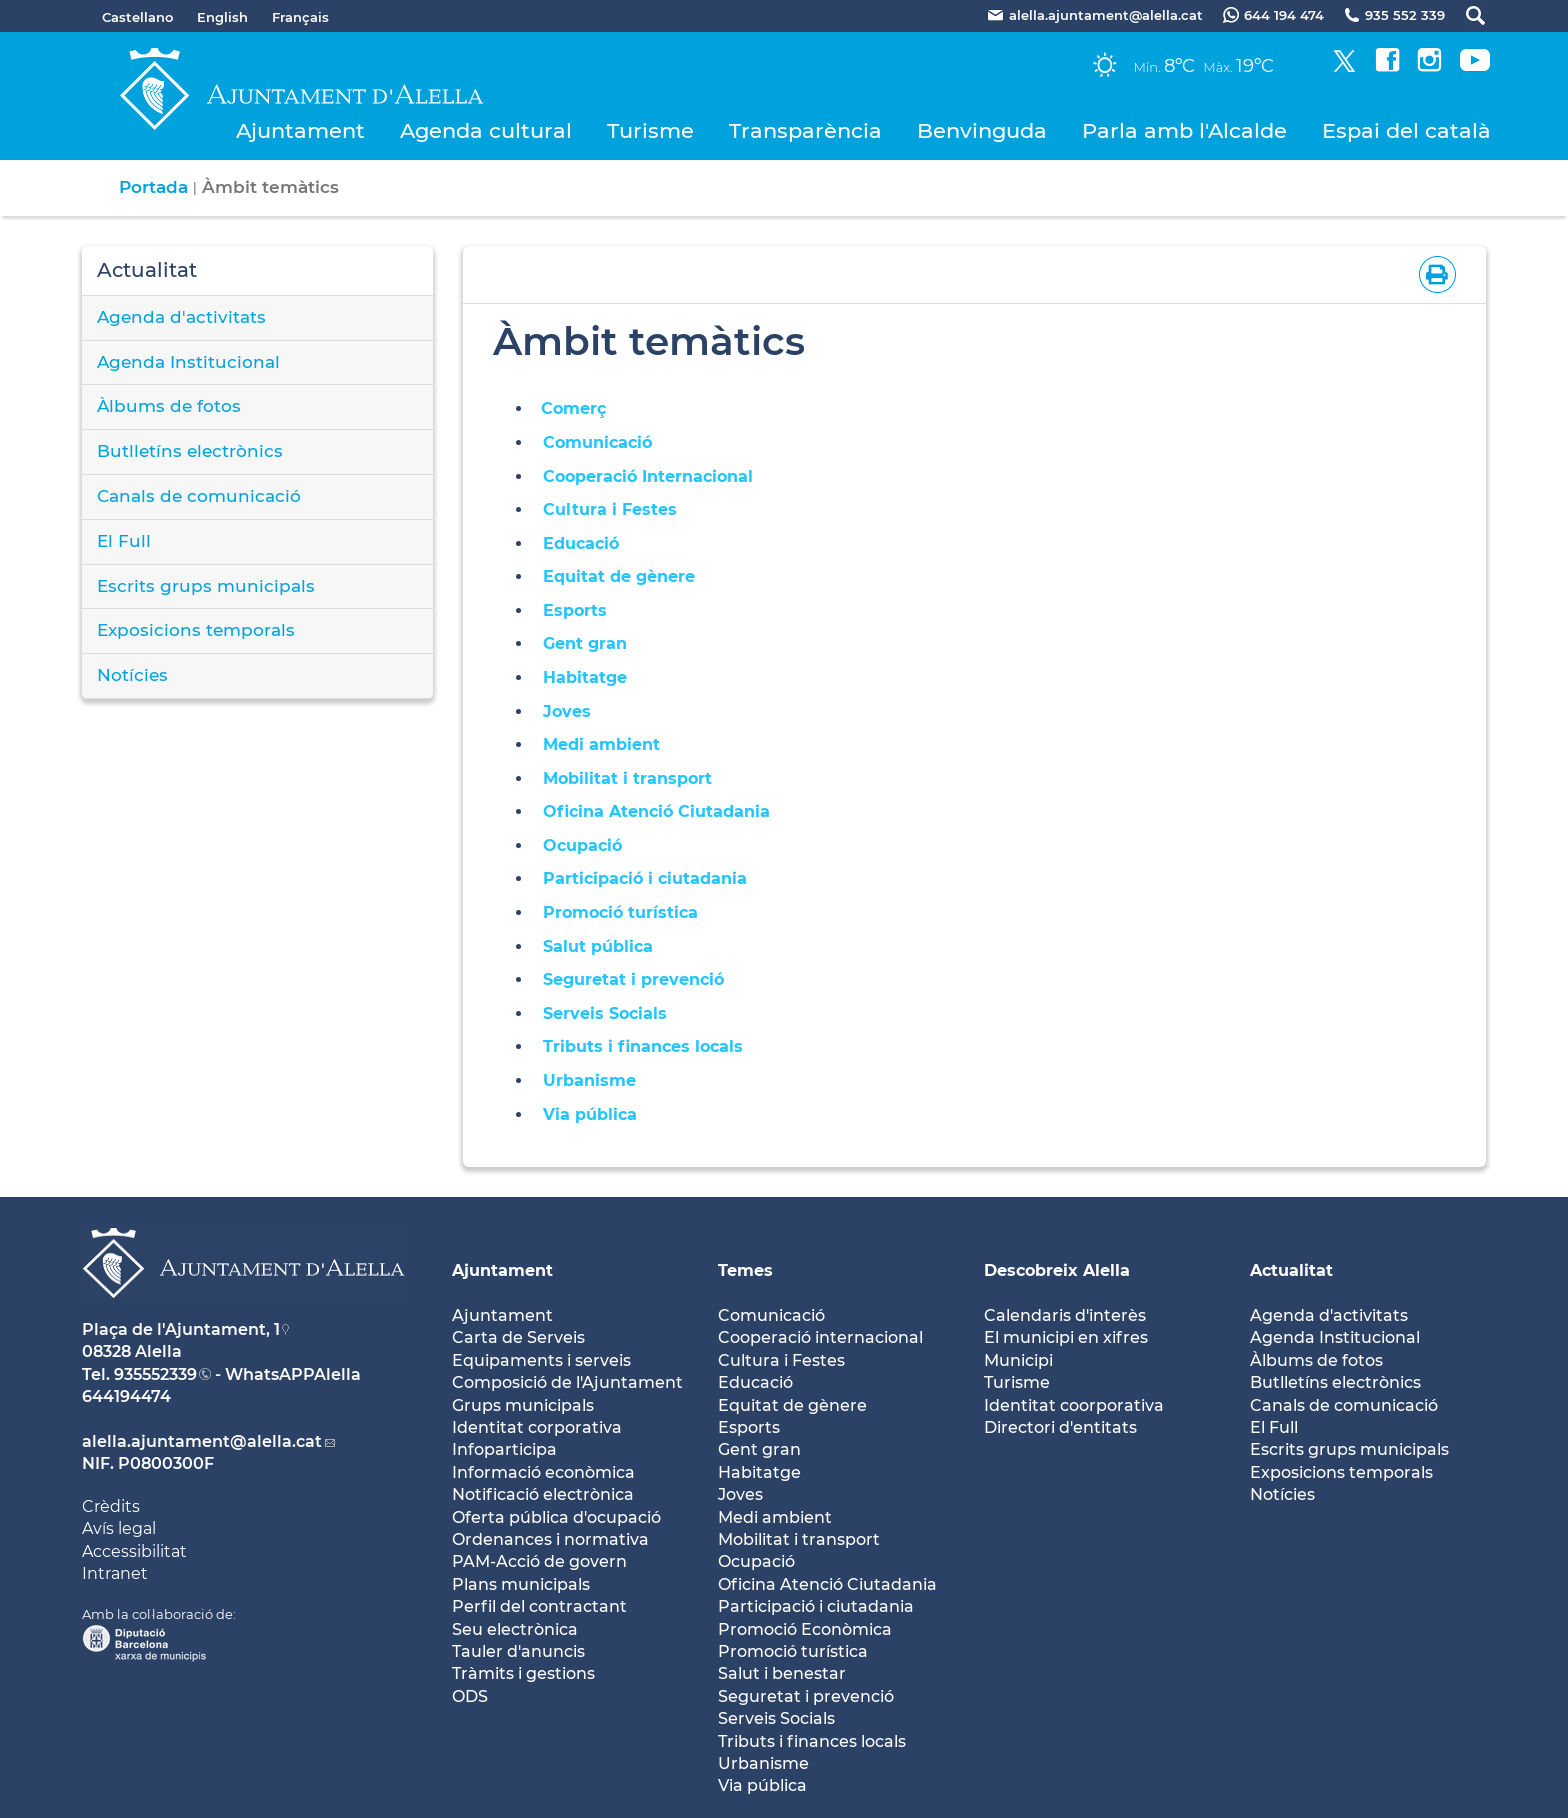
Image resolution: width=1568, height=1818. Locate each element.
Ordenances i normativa (550, 1539)
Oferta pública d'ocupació (556, 1517)
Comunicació (597, 442)
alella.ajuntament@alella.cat (202, 1441)
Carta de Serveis (518, 1337)
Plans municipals (521, 1584)
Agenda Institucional (188, 362)
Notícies (132, 675)
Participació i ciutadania (650, 878)
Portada (153, 187)
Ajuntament (300, 130)
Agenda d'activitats (181, 317)
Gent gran (585, 643)
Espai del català (1406, 130)
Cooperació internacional (820, 1337)
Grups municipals (523, 1405)
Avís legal (119, 1528)
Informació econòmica (543, 1472)
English (222, 17)
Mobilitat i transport (627, 778)
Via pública (590, 1114)
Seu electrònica (515, 1629)
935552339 (155, 1374)
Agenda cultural (486, 130)
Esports (575, 610)
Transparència (805, 130)
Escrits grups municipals (206, 586)
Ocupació (582, 845)
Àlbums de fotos (169, 406)
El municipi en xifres (1066, 1337)
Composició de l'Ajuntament (567, 1382)
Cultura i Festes (610, 509)
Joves (567, 711)
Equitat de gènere (619, 576)
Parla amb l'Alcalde (1184, 130)
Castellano (137, 17)
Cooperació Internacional (648, 476)
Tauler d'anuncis (518, 1651)
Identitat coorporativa (1074, 1405)
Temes (745, 1270)
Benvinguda (982, 130)
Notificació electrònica (543, 1494)
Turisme (650, 130)
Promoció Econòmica (805, 1629)
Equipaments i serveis (541, 1360)
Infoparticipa (504, 1449)
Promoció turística (620, 912)
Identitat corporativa (537, 1427)
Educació (581, 543)
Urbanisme (589, 1080)
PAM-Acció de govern (539, 1561)
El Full (124, 541)
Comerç (573, 408)
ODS (470, 1696)
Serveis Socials (605, 1013)
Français (300, 17)
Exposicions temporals (196, 630)
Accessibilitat (134, 1551)
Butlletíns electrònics (190, 451)
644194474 (126, 1396)
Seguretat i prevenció (633, 979)
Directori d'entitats (1060, 1427)
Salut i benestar (782, 1673)
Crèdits (111, 1506)
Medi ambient (601, 744)
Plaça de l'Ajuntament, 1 (181, 1329)
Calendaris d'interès (1065, 1315)
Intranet (115, 1573)
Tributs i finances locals (643, 1046)
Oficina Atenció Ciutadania (656, 811)
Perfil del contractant (539, 1606)
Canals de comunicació (199, 496)
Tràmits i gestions (523, 1673)
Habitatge (585, 677)
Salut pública (598, 946)
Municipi (1018, 1360)
